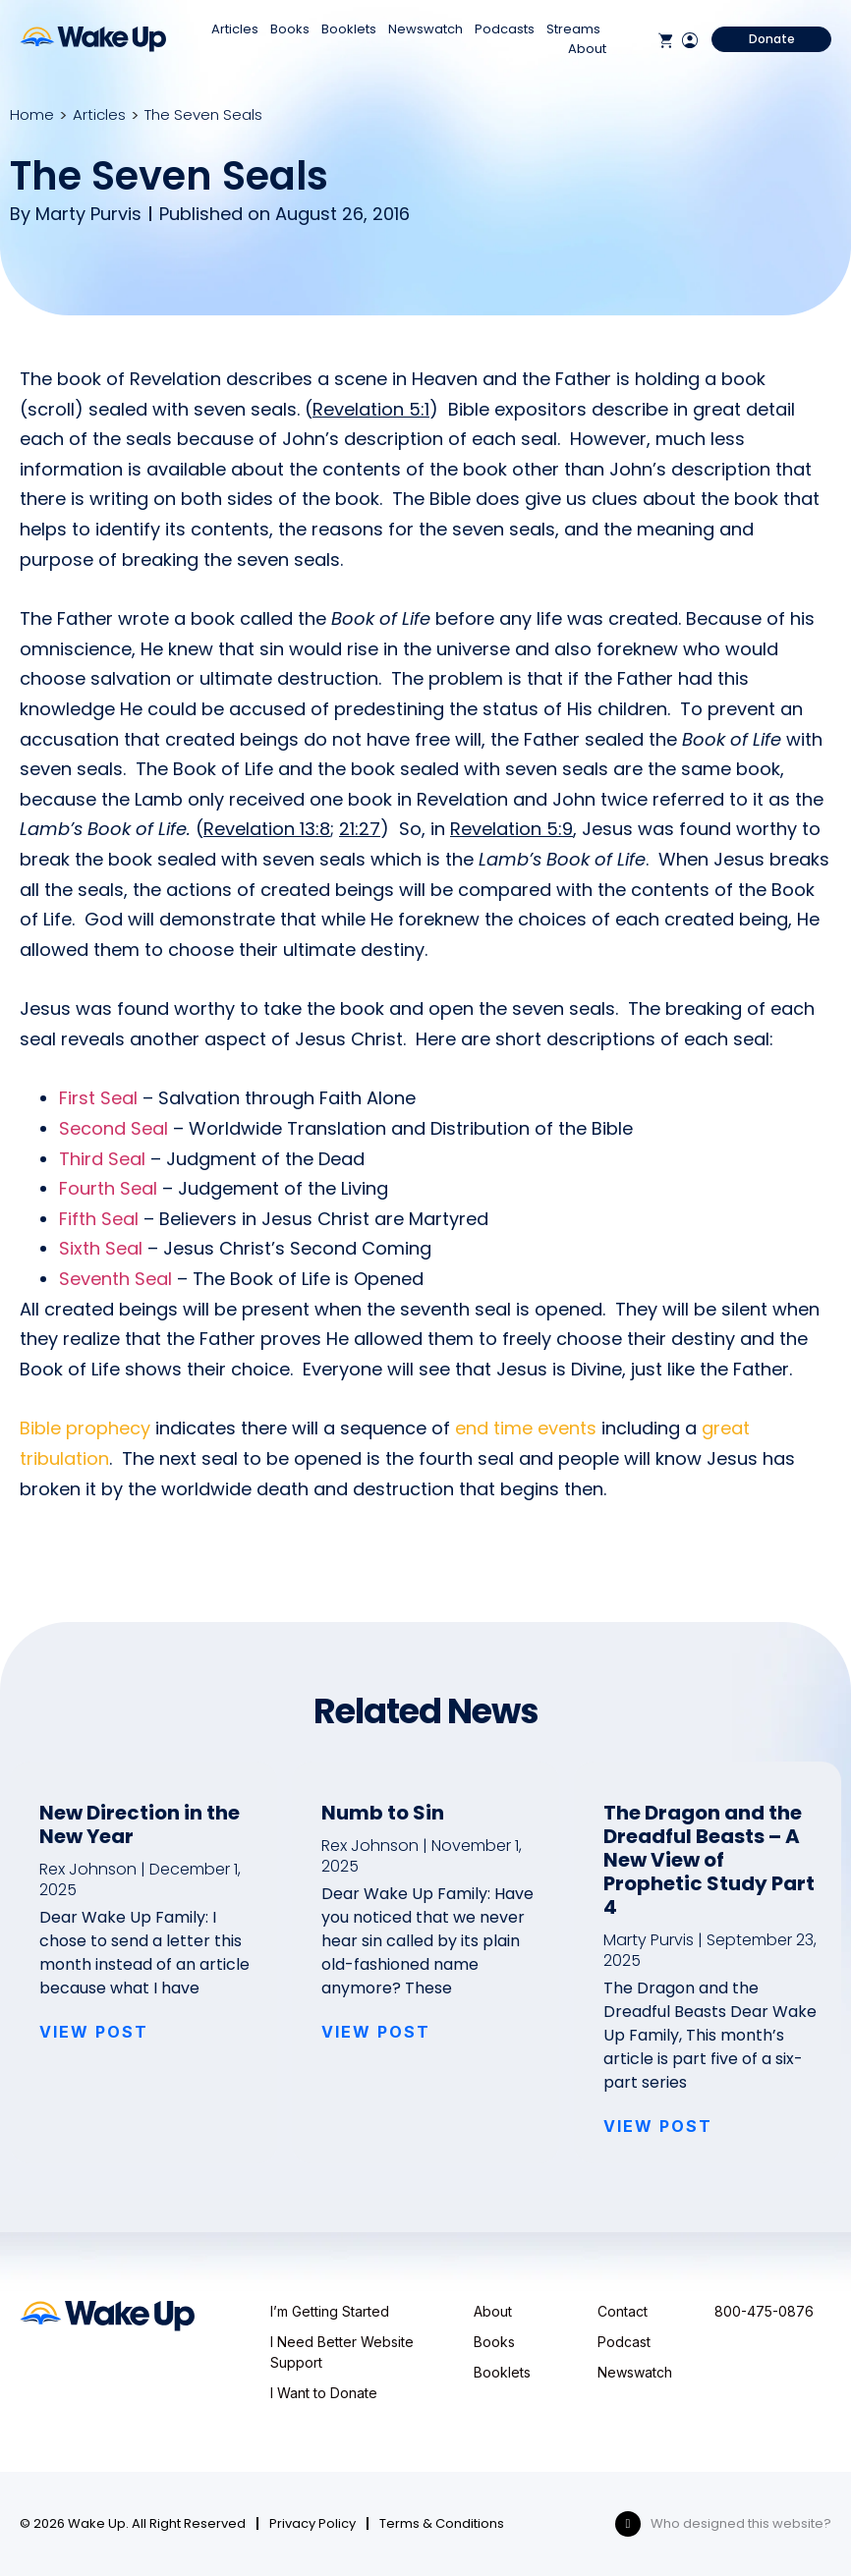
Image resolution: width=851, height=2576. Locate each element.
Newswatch (425, 29)
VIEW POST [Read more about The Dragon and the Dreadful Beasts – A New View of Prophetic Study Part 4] (657, 2126)
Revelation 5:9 (511, 828)
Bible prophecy (85, 1428)
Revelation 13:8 (266, 828)
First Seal (98, 1098)
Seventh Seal (115, 1278)
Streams (573, 29)
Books (290, 29)
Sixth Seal (100, 1248)
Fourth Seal (108, 1188)
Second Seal (113, 1128)
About (587, 48)
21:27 (359, 828)
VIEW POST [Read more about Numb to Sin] (375, 2032)
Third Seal (102, 1159)
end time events (525, 1428)
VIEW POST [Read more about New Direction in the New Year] (93, 2032)
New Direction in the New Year (139, 1824)
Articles (234, 29)
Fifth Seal (99, 1218)
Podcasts (505, 29)
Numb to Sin (382, 1812)
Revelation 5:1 (370, 409)
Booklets (348, 29)
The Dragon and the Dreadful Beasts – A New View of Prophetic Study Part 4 (709, 1860)
